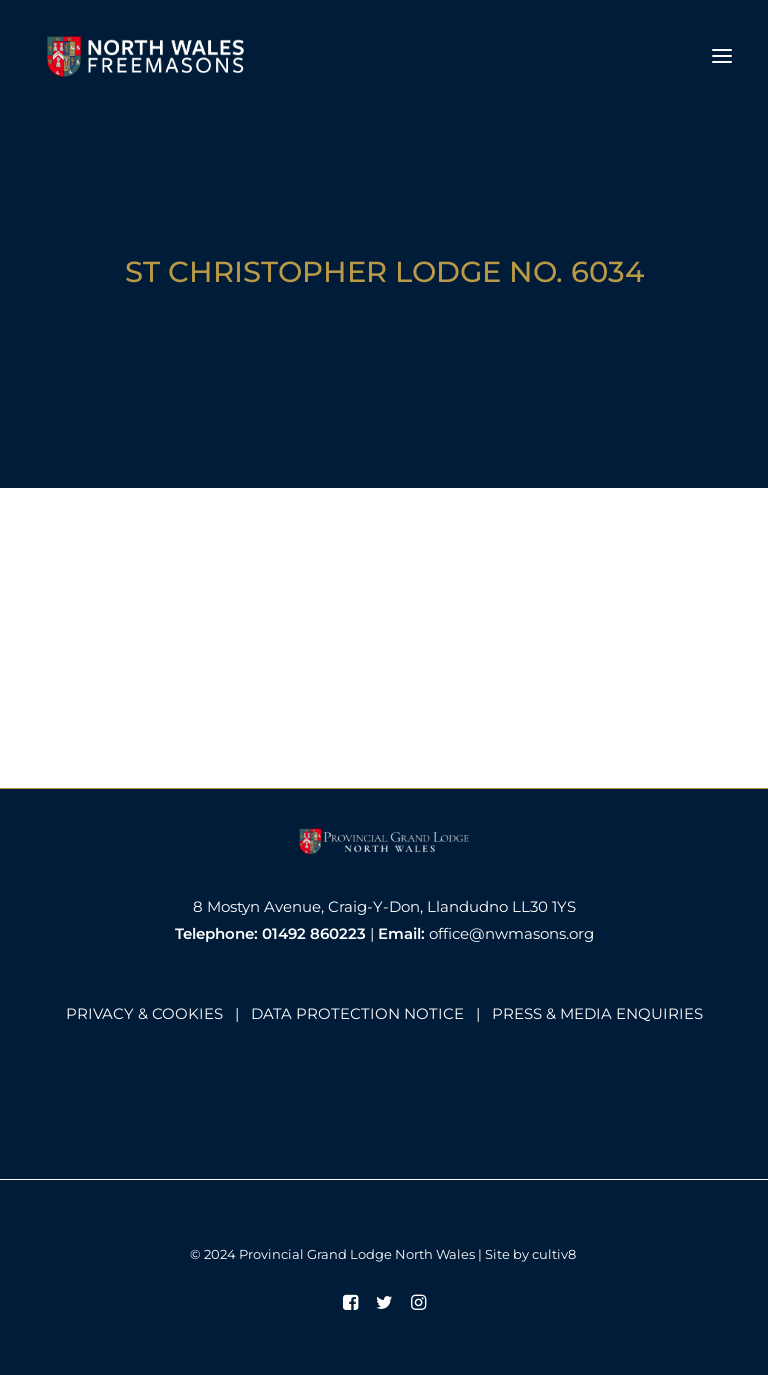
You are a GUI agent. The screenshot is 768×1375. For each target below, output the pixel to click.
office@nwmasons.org (511, 933)
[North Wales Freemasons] (146, 56)
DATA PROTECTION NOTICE (357, 1013)
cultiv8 (554, 1254)
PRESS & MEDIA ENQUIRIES (597, 1013)
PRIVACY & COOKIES (144, 1013)
